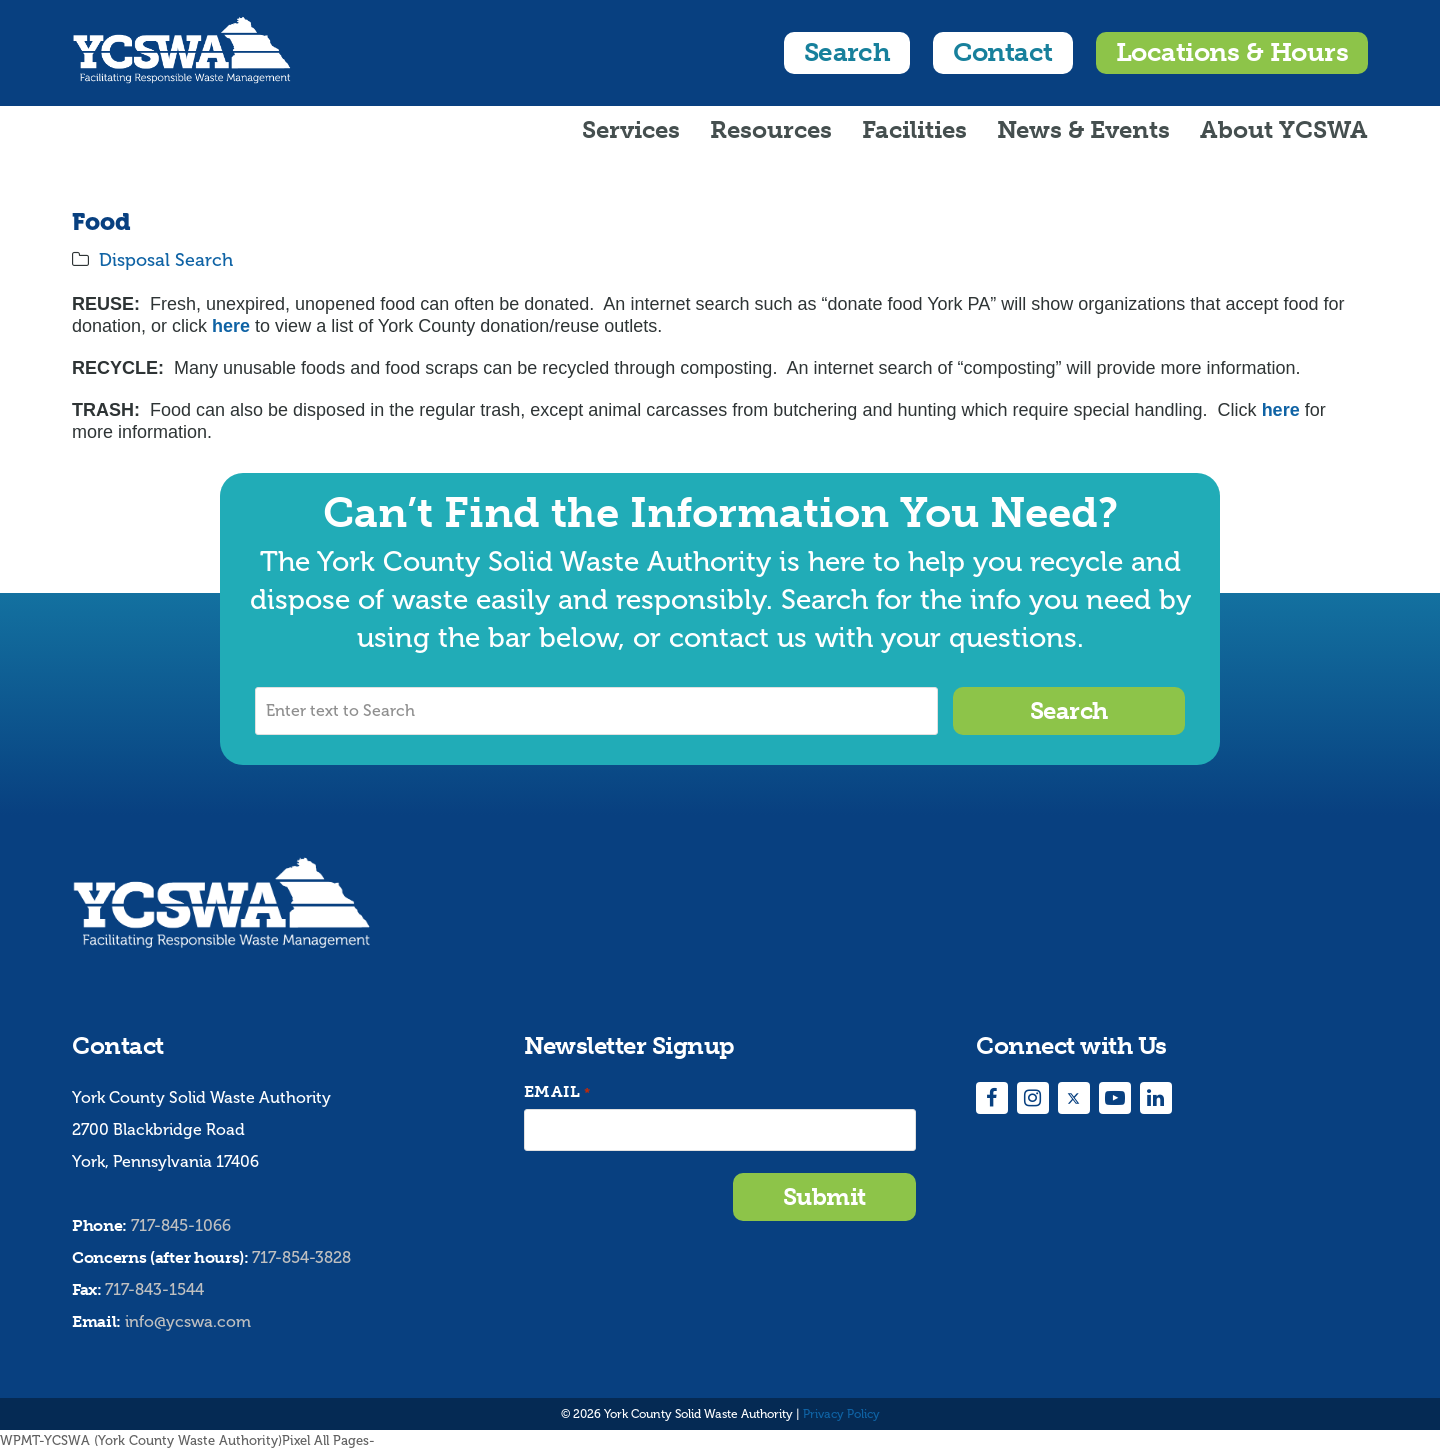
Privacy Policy (841, 1414)
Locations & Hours (1232, 52)
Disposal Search (166, 260)
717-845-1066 (181, 1225)
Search (847, 52)
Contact (1002, 52)
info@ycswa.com (188, 1321)
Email (557, 1092)
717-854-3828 (301, 1257)
